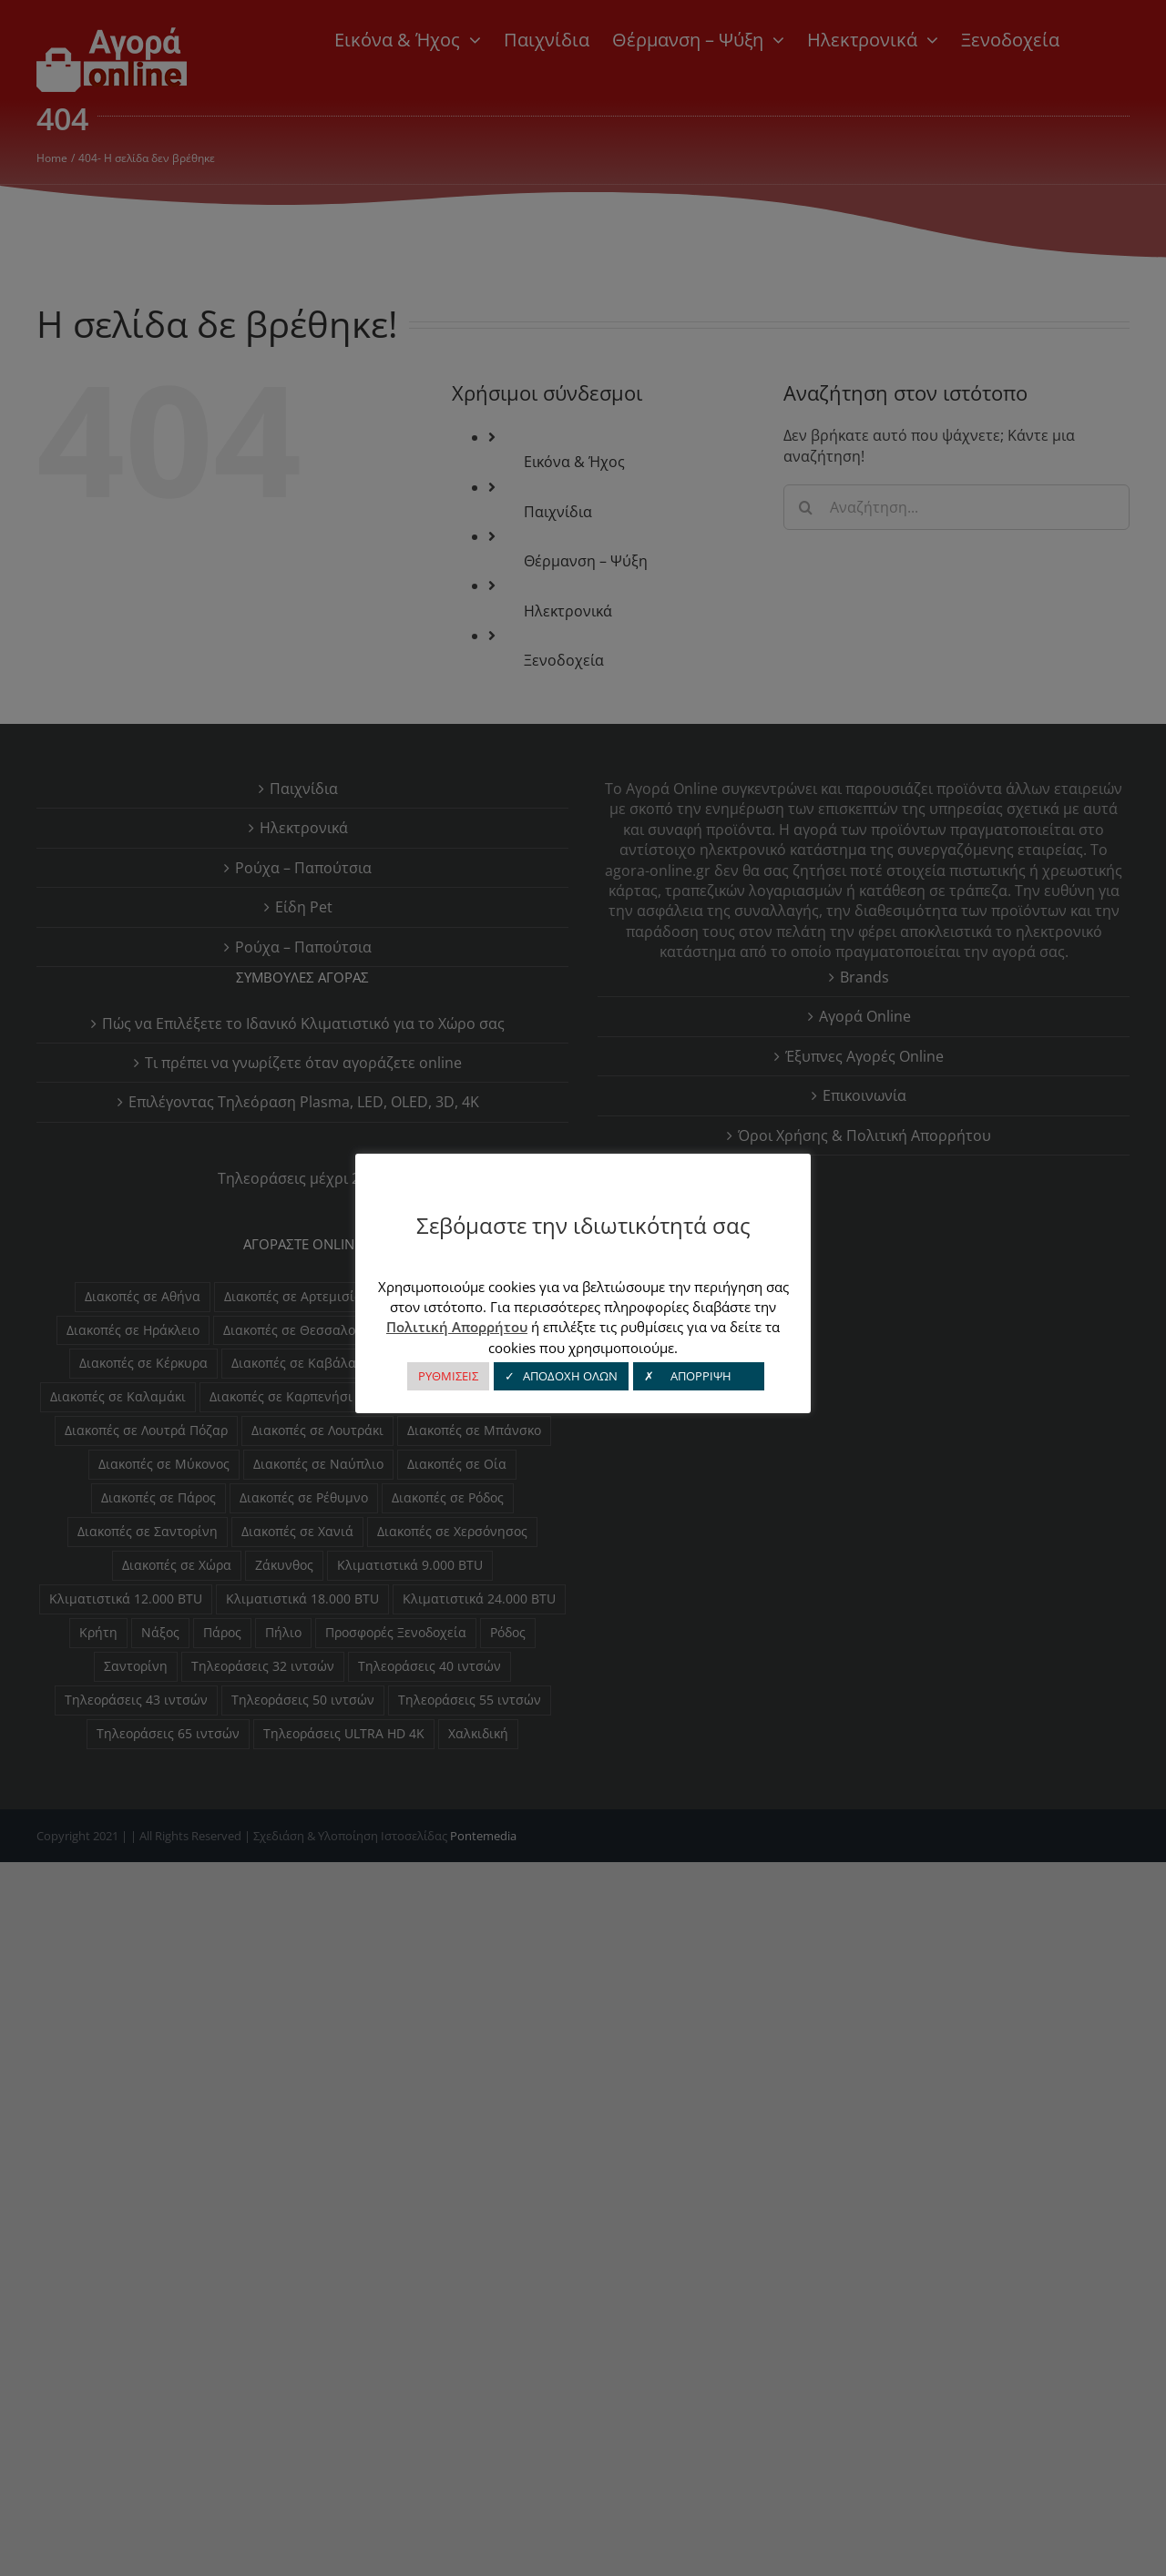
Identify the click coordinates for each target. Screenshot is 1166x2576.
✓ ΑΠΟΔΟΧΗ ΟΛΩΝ (561, 1376)
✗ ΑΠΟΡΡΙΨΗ (698, 1376)
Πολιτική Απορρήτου (456, 1327)
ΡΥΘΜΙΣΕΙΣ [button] (448, 1376)
